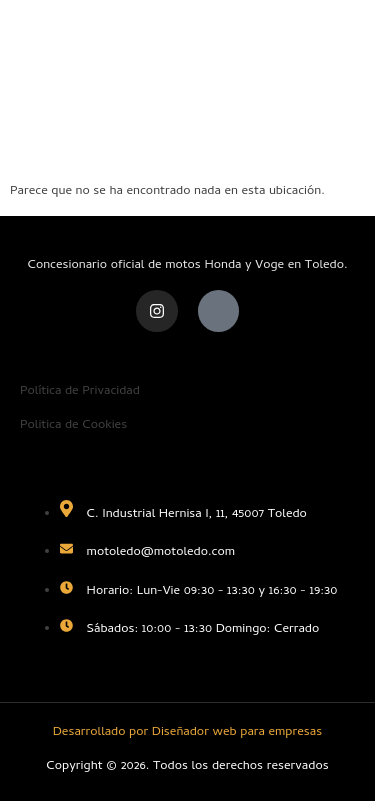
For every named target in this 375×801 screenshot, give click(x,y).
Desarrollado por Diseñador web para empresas (188, 732)
